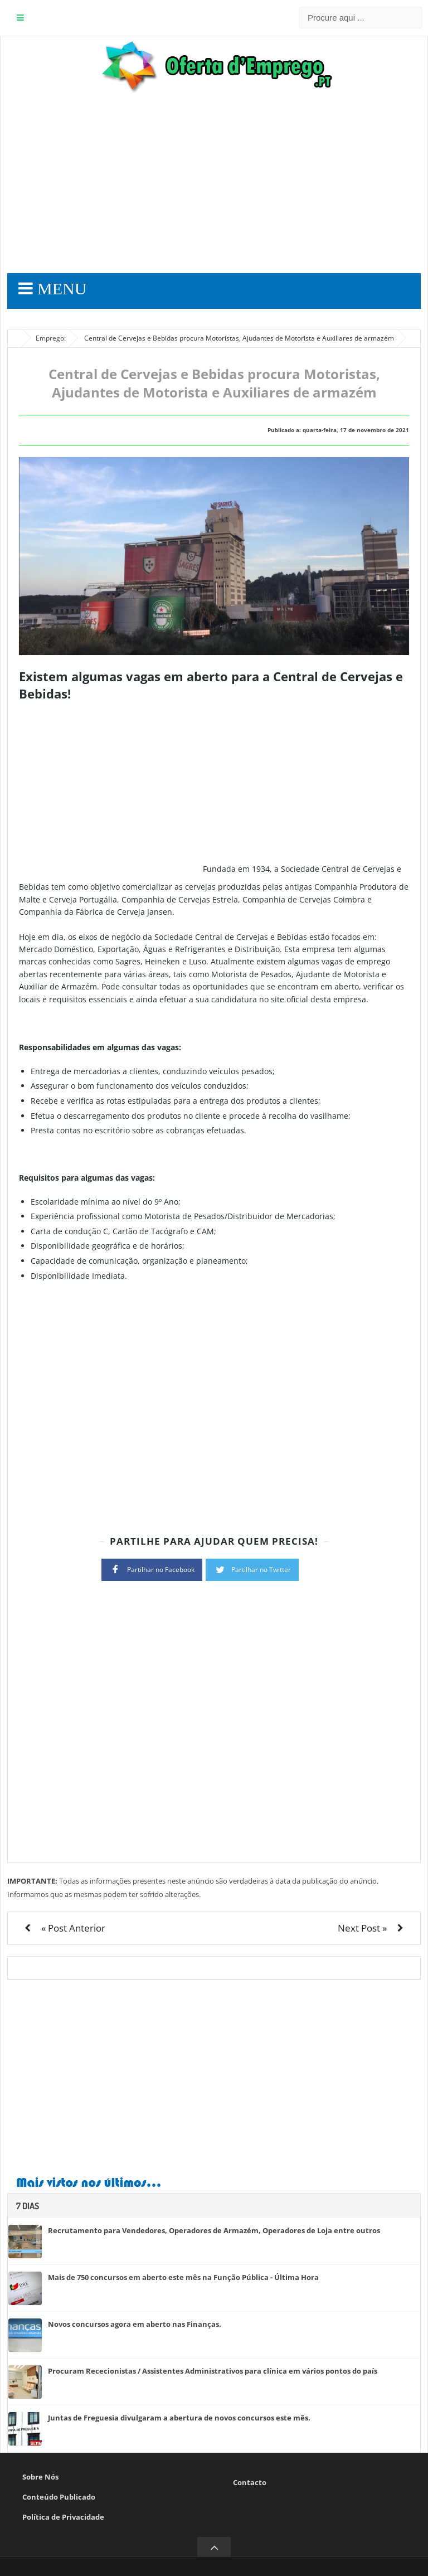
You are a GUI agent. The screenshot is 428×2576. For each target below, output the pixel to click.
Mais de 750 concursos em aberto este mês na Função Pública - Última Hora (183, 2277)
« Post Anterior (73, 1928)
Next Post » (362, 1928)
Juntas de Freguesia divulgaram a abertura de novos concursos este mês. (179, 2418)
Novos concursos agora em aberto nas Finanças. (134, 2324)
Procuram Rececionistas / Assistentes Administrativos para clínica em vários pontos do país (212, 2371)
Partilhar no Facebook (151, 1568)
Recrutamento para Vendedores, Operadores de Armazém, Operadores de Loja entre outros (214, 2230)
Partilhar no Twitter (252, 1568)
